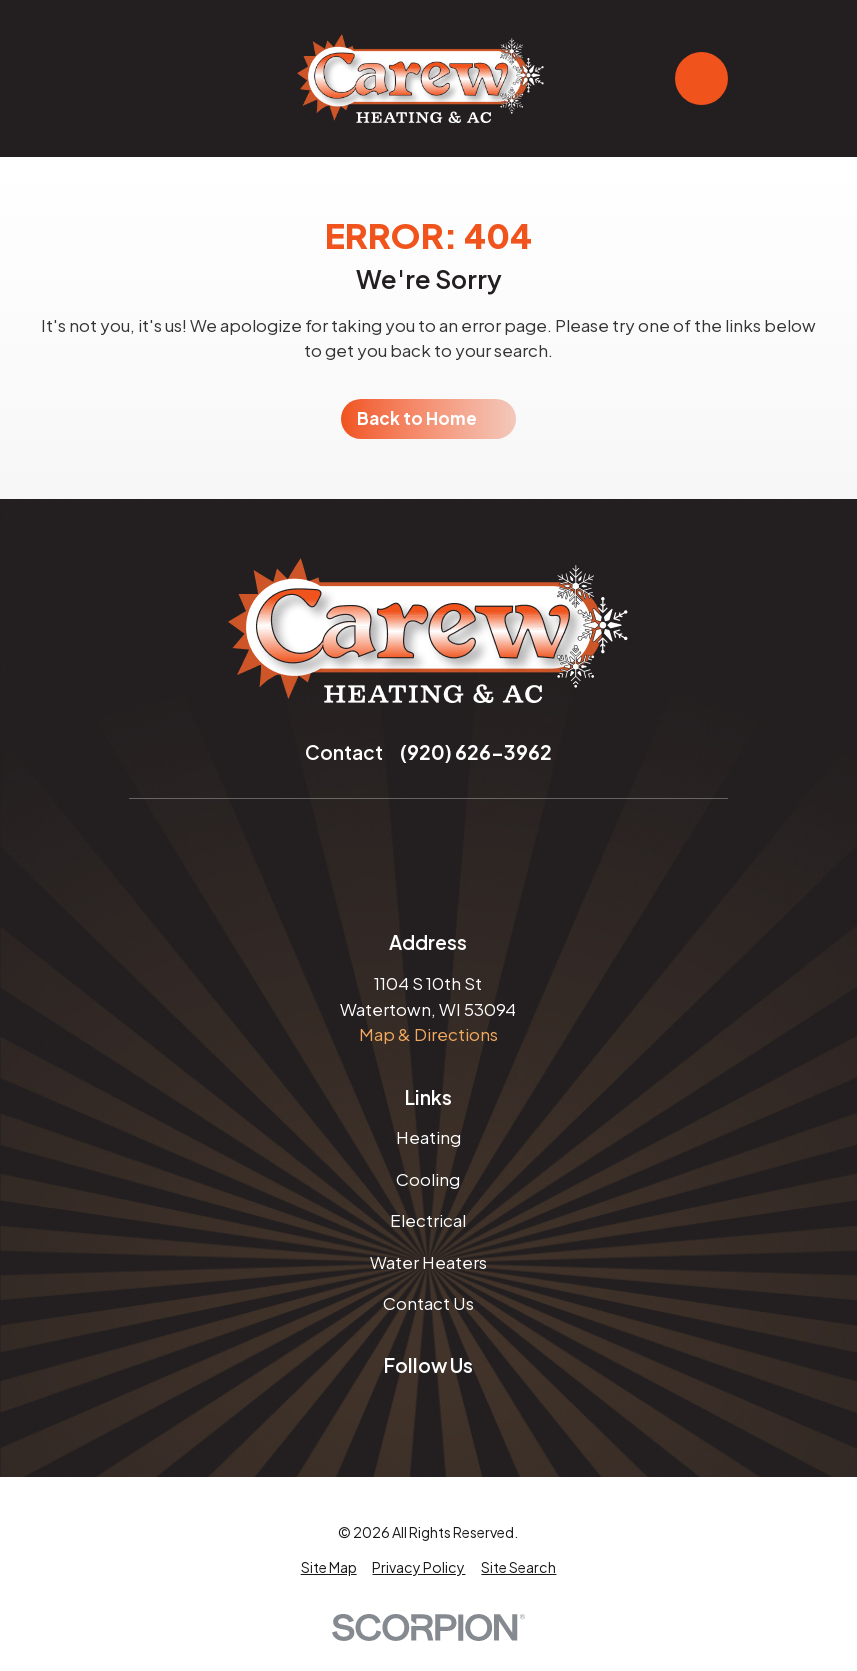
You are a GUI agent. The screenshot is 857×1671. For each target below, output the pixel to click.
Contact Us (428, 1303)
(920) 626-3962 (476, 752)
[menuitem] (329, 1567)
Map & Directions (428, 1034)
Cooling (428, 1179)
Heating (428, 1137)
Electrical (428, 1220)
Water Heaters (428, 1262)
